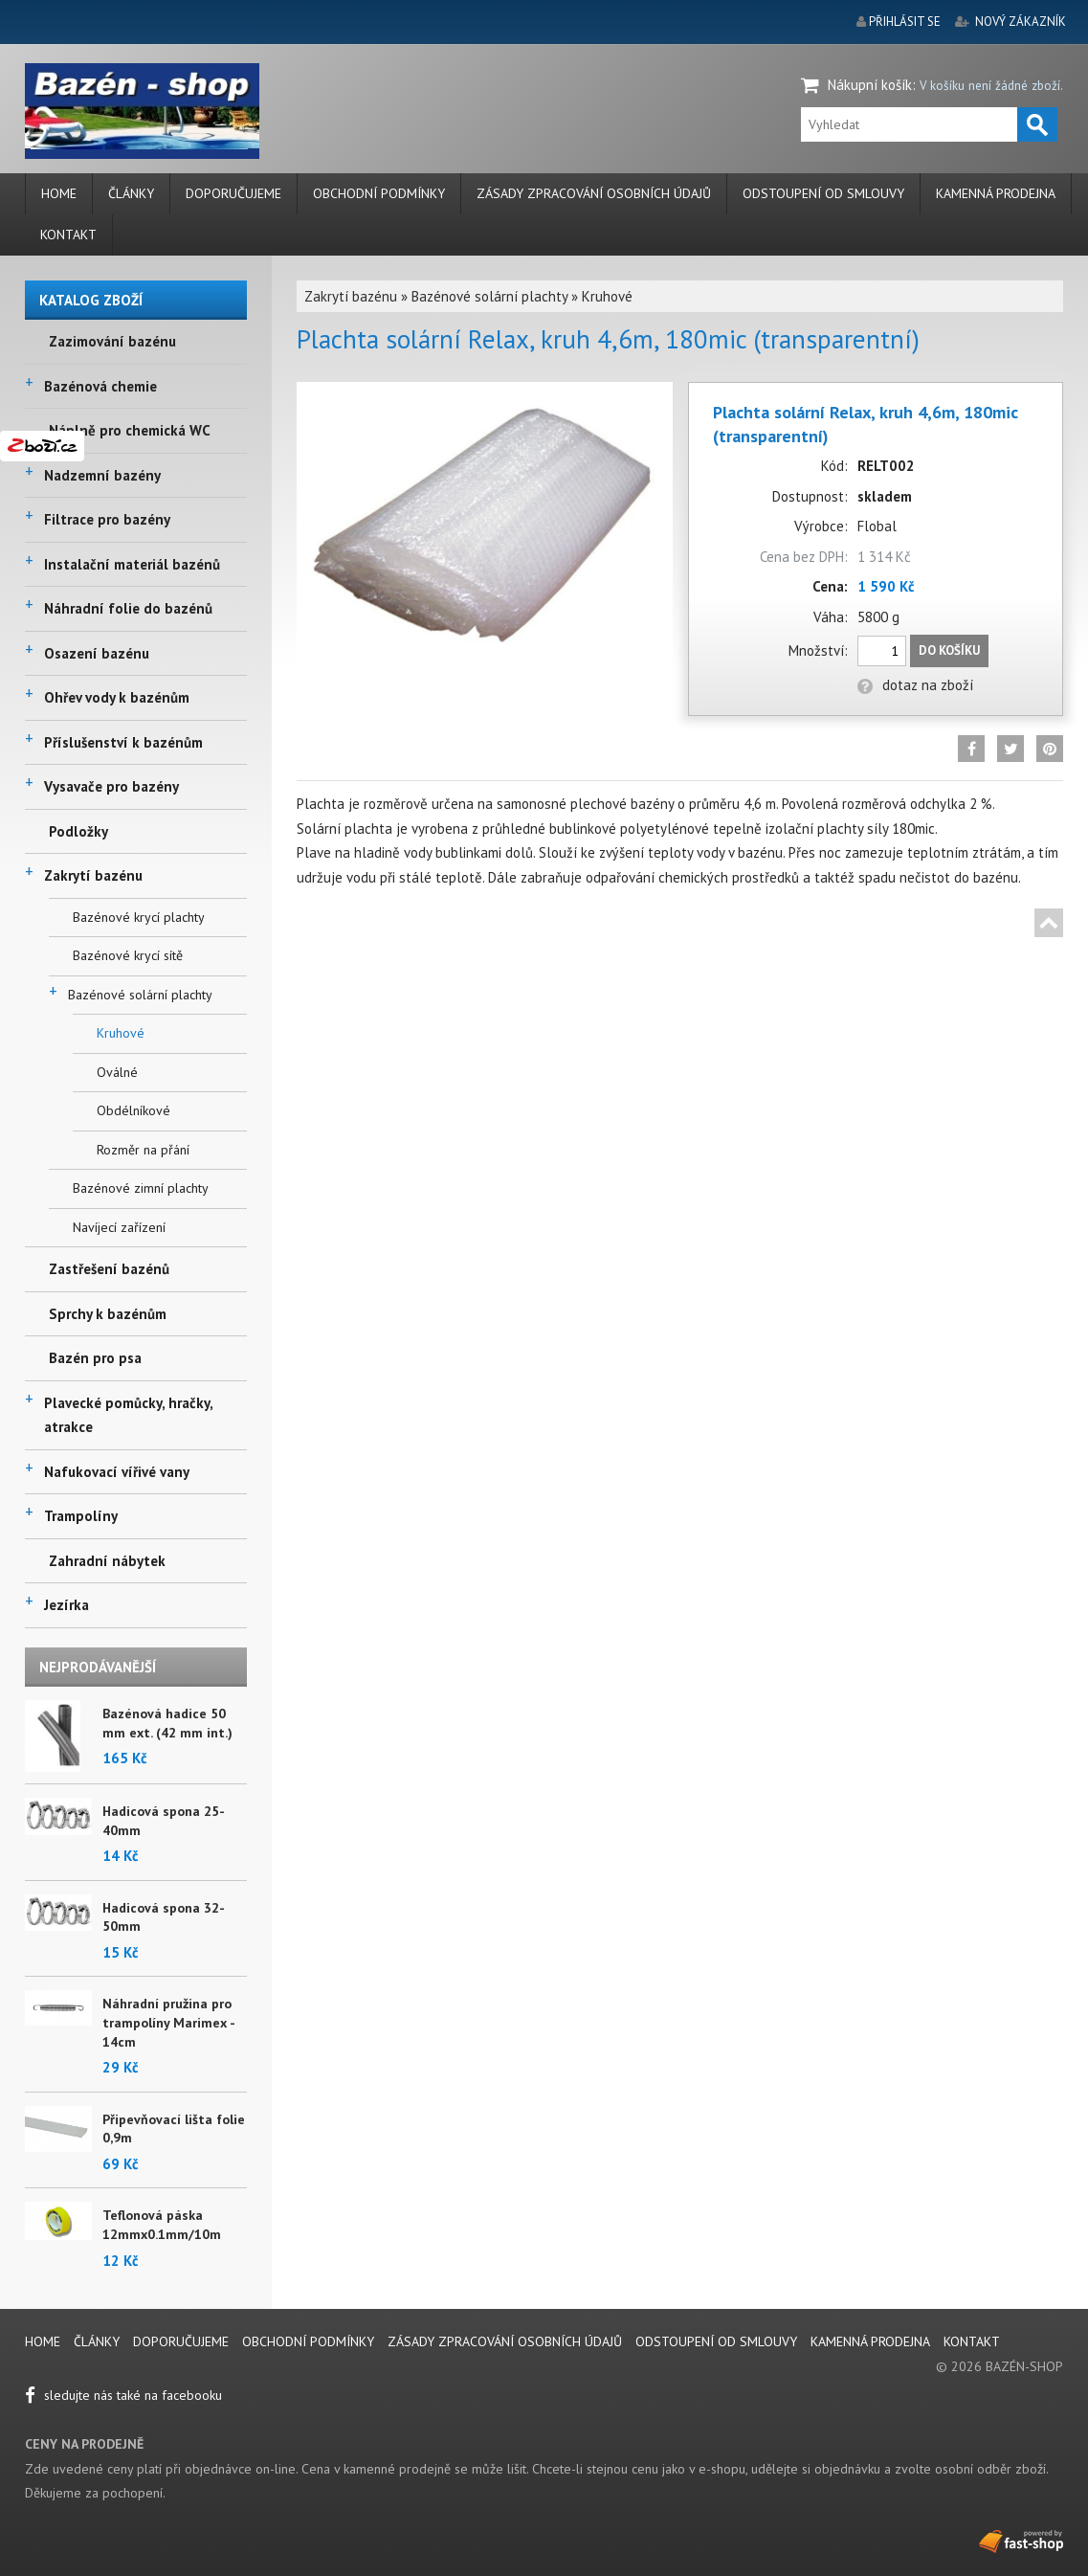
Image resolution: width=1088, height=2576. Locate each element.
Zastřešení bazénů (109, 1269)
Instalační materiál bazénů (132, 564)
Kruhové (120, 1033)
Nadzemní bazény (102, 475)
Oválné (117, 1072)
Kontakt (68, 234)
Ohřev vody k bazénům (116, 697)
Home (59, 193)
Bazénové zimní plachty (141, 1188)
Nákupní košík (870, 85)
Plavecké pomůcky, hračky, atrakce (128, 1415)
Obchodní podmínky (379, 193)
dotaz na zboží (915, 685)
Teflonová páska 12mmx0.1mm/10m (161, 2224)
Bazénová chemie (100, 386)
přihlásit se (905, 21)
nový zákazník (1020, 21)
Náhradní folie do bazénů (128, 608)
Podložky (78, 831)
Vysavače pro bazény (111, 786)
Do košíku (949, 650)
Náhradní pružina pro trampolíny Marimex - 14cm (168, 2022)
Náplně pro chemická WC (130, 430)
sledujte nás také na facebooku (123, 2395)
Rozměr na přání (143, 1149)
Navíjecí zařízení (119, 1227)
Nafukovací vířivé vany (116, 1472)
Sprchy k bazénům (108, 1314)
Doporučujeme (233, 193)
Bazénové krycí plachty (139, 917)
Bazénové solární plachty (140, 994)
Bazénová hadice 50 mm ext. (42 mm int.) (167, 1723)
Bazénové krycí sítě (128, 955)
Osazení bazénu (96, 653)
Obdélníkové (133, 1110)
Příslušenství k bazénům (123, 742)
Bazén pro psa (95, 1358)
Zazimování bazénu (112, 341)
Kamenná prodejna (995, 193)
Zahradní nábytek (107, 1561)
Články (131, 193)
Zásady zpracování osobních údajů (594, 193)
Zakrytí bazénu (93, 875)
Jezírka (66, 1605)
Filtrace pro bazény (107, 519)
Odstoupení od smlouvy (823, 193)
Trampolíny (81, 1516)
